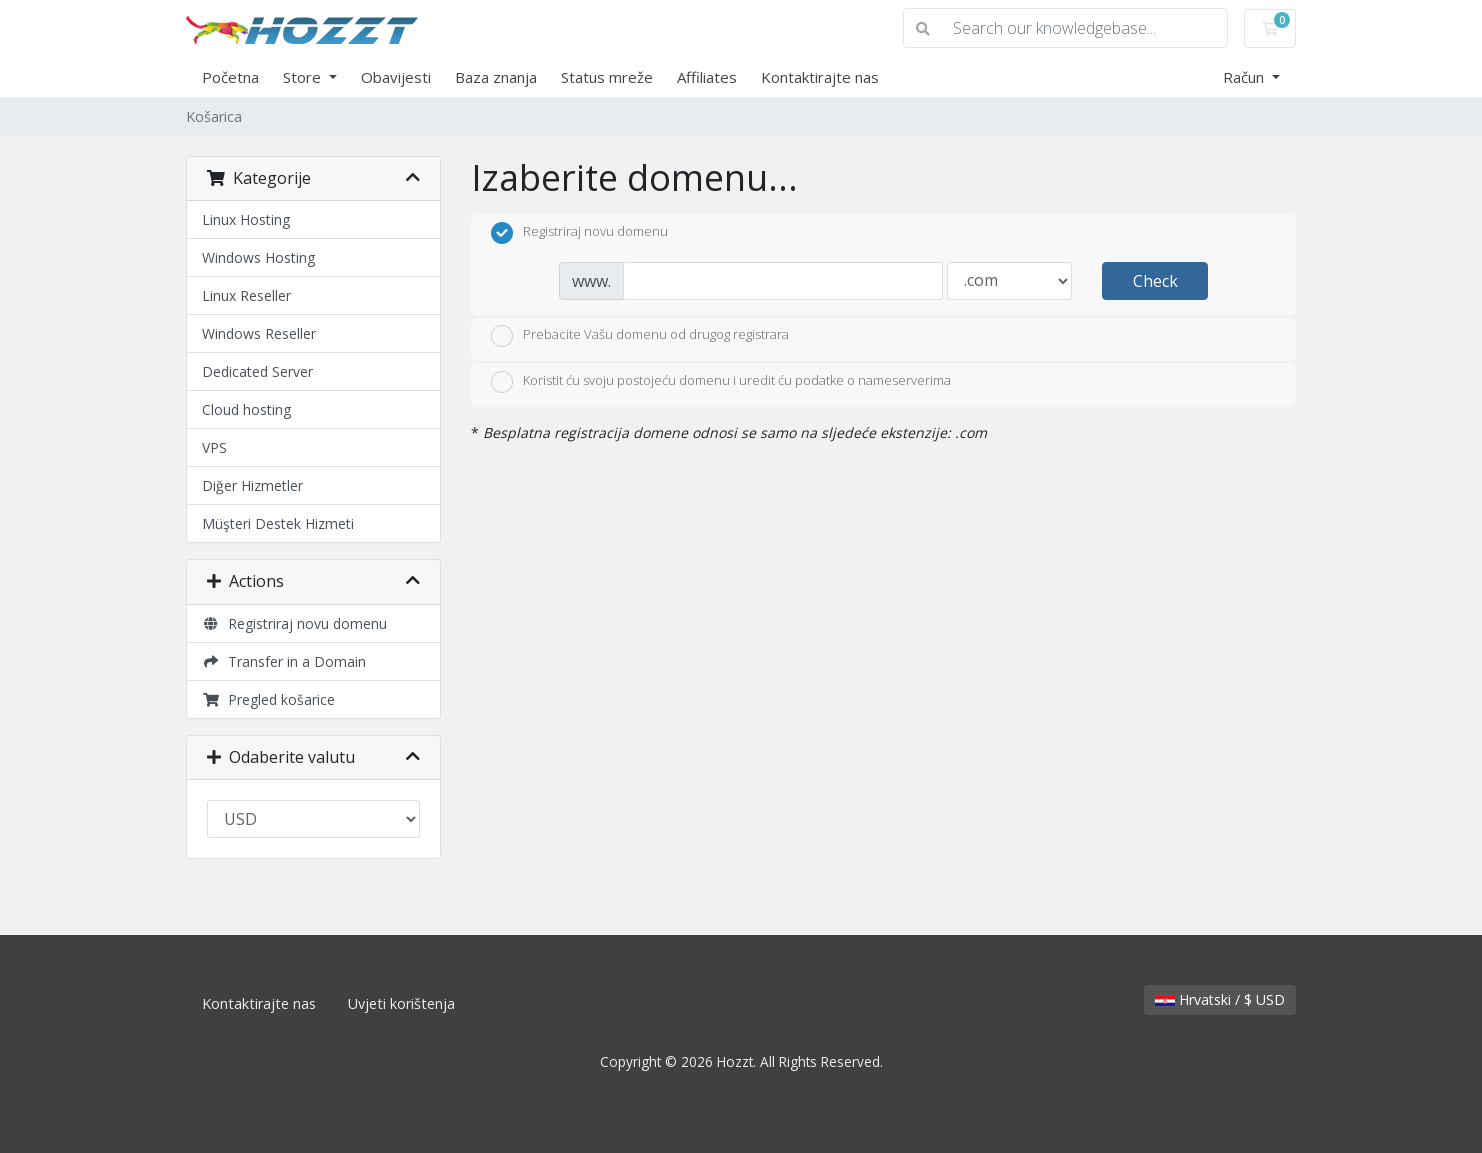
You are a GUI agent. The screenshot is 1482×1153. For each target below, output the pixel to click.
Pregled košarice (268, 699)
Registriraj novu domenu (294, 623)
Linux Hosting (246, 219)
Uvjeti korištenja (401, 1003)
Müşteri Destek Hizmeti (278, 523)
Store (304, 77)
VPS (214, 447)
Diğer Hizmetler (252, 485)
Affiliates (707, 77)
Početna (230, 77)
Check (1155, 281)
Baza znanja (496, 77)
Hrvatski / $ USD (1220, 999)
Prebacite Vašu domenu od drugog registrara (640, 336)
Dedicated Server (257, 371)
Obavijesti (396, 77)
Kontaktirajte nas (820, 77)
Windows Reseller (259, 333)
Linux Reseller (246, 295)
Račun (1245, 77)
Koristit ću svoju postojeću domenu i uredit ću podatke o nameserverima (721, 382)
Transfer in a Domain (284, 661)
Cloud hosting (246, 409)
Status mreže (607, 77)
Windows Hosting (258, 257)
